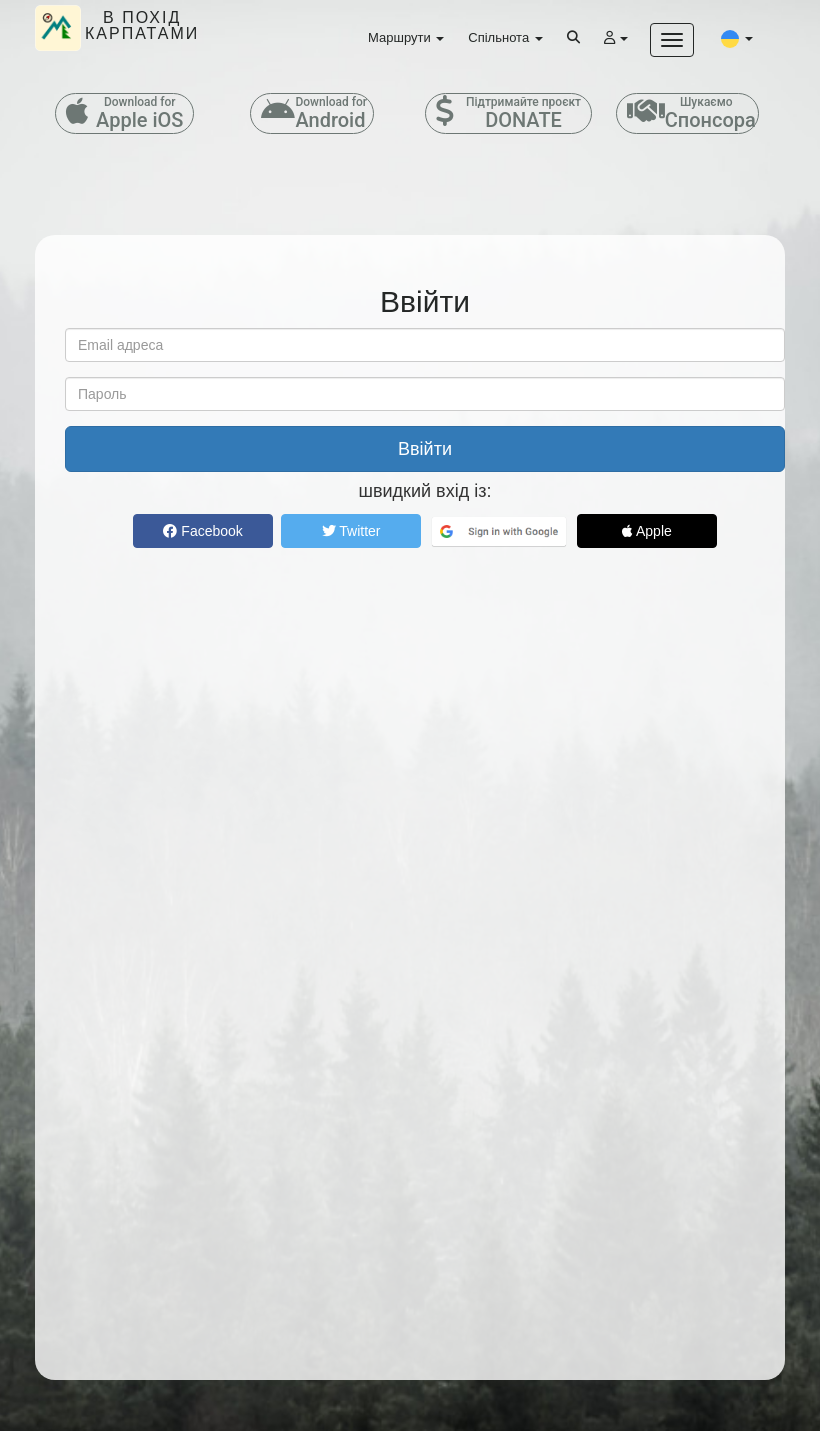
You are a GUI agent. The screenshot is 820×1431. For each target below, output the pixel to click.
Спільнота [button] (505, 37)
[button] (737, 38)
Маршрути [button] (406, 37)
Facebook (202, 531)
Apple (647, 531)
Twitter (351, 531)
